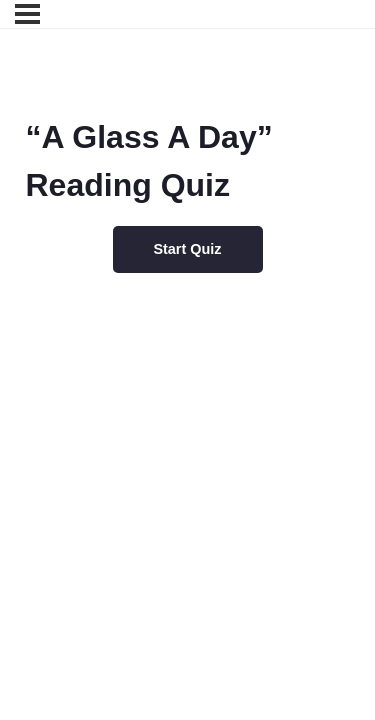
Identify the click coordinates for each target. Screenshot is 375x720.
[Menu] (27, 14)
